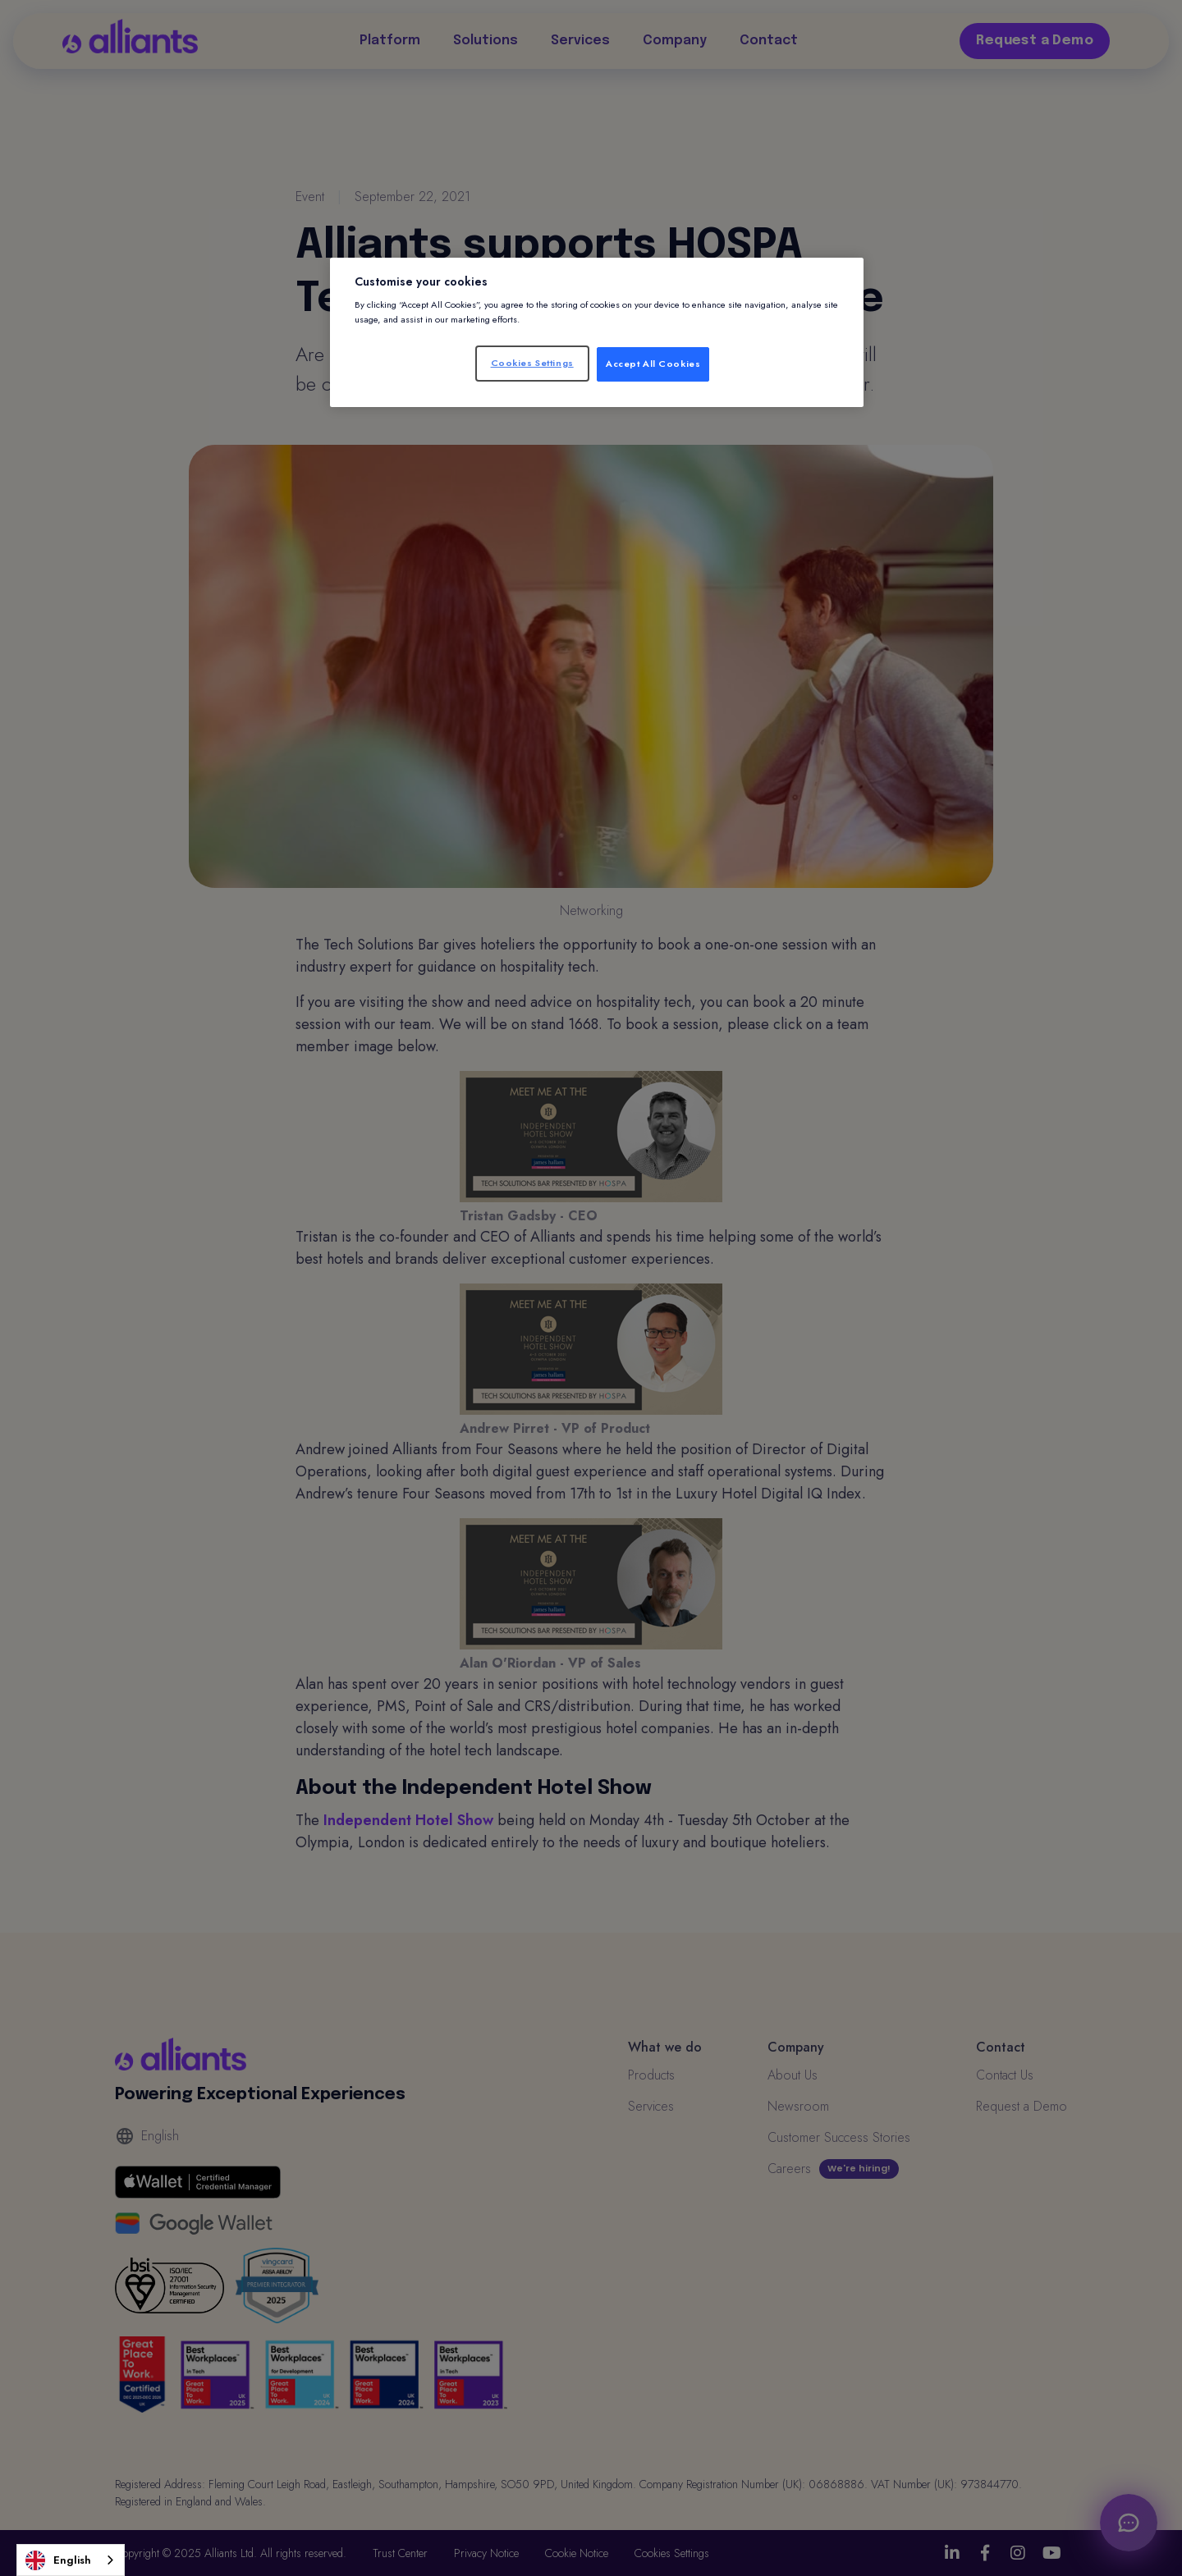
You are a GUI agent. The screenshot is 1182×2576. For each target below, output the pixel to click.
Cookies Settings (532, 362)
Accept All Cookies (653, 363)
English (58, 2560)
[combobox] (70, 2560)
